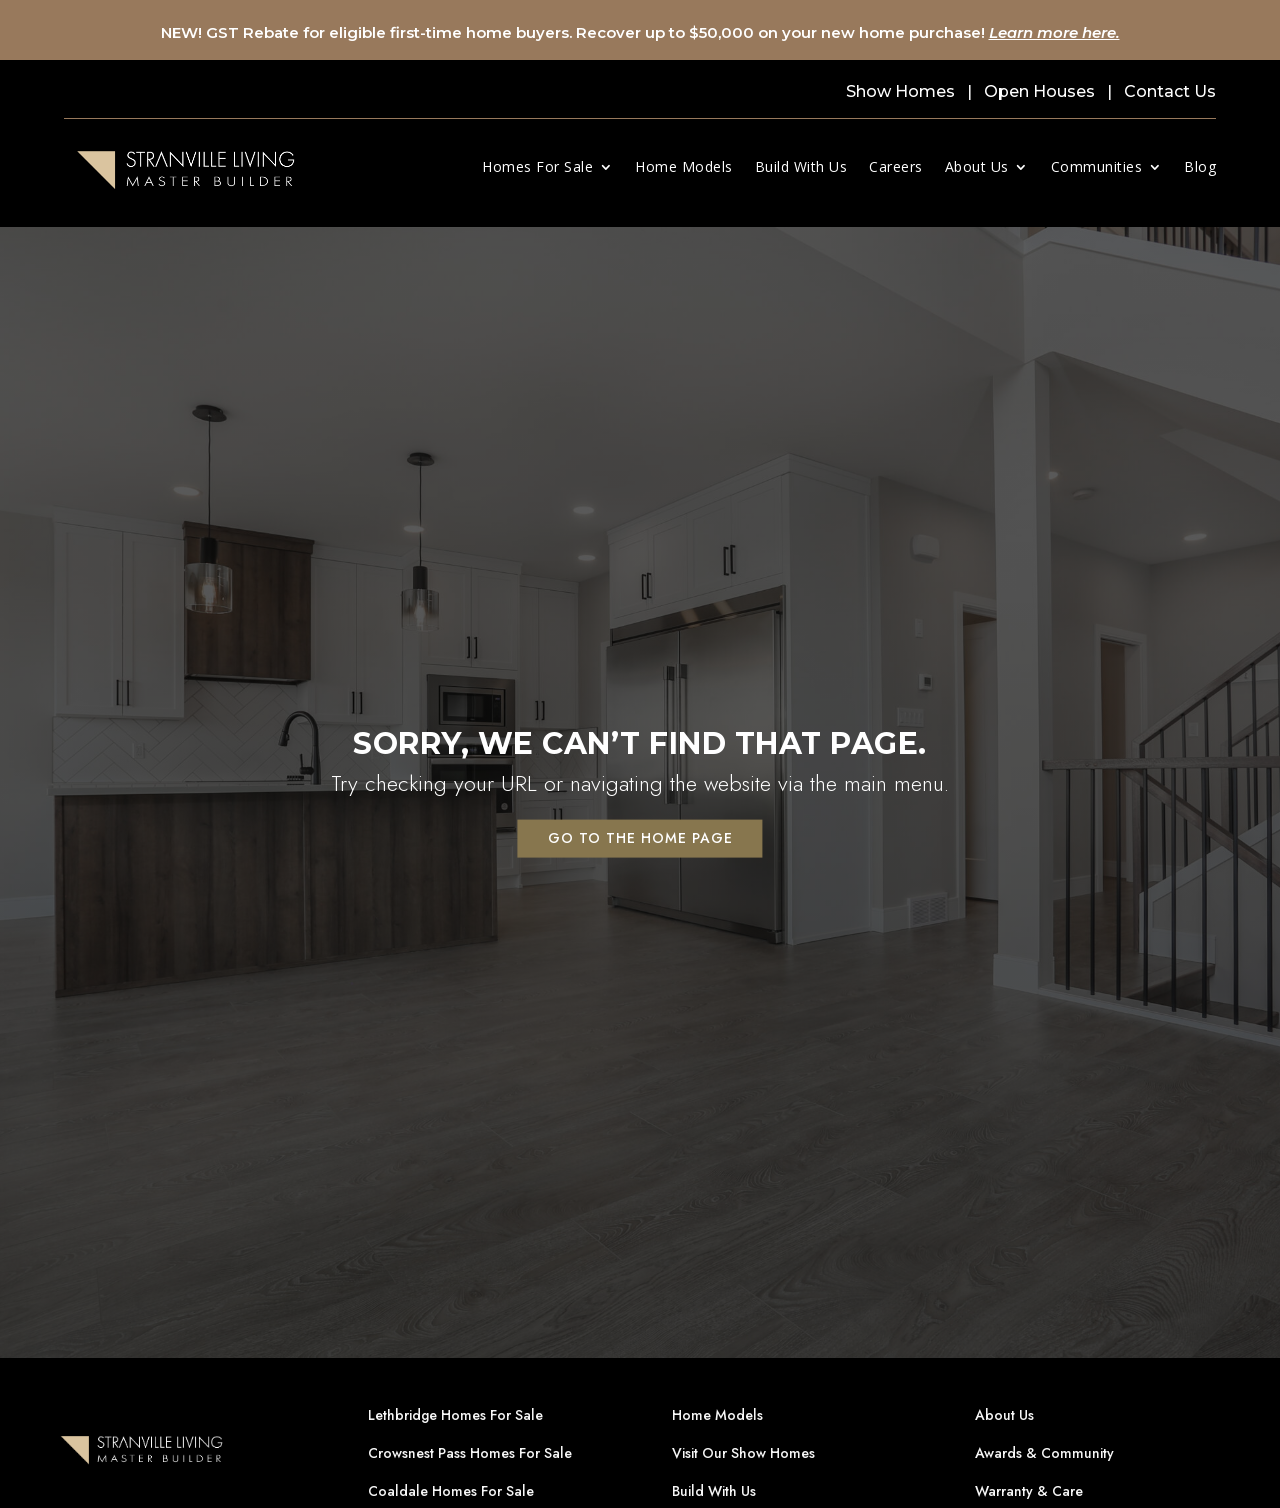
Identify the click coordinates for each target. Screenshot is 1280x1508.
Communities (1097, 166)
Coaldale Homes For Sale (451, 1491)
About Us (977, 166)
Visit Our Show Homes (743, 1453)
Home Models (684, 166)
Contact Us (1170, 91)
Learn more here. (1054, 32)
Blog (1200, 166)
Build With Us (801, 166)
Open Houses (1039, 91)
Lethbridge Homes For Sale (455, 1415)
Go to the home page (640, 837)
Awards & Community (1044, 1453)
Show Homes (900, 91)
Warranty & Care (1029, 1491)
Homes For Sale (537, 166)
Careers (896, 166)
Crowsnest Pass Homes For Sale (470, 1453)
